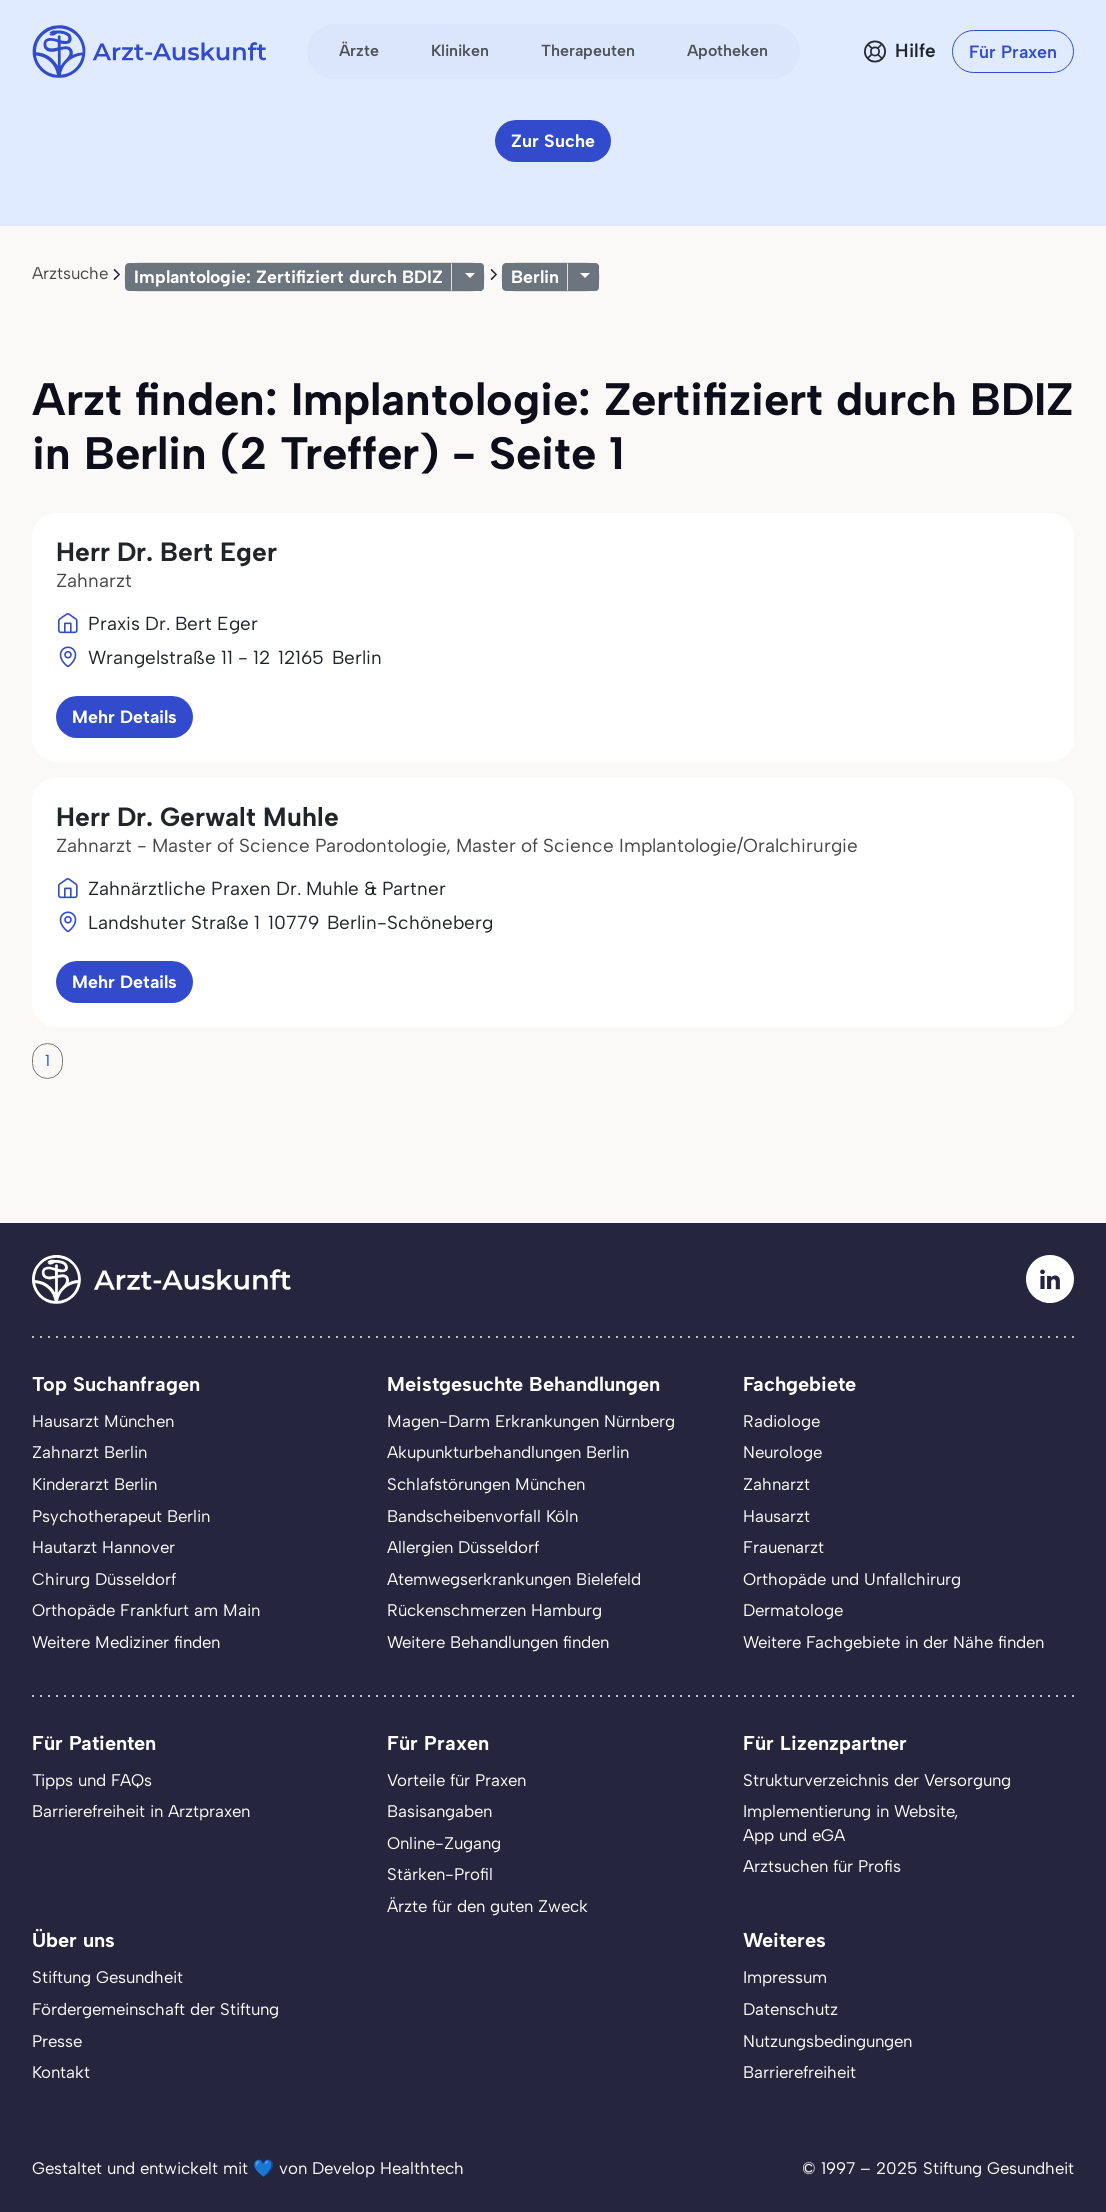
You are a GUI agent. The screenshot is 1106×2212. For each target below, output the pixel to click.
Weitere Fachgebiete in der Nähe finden (893, 1642)
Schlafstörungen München (486, 1484)
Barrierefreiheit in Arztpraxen (141, 1811)
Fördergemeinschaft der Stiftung (155, 2009)
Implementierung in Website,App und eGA (850, 1823)
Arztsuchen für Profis (822, 1866)
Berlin (535, 276)
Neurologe (782, 1452)
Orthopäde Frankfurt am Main (146, 1610)
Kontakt (61, 2072)
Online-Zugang (444, 1843)
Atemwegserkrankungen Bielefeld (514, 1579)
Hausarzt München (103, 1421)
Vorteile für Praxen (456, 1780)
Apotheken (727, 50)
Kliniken (460, 50)
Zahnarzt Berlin (89, 1452)
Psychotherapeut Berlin (121, 1516)
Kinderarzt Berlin (94, 1484)
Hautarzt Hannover (103, 1547)
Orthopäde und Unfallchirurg (852, 1579)
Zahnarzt (776, 1484)
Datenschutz (790, 2009)
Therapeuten (588, 50)
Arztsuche (70, 273)
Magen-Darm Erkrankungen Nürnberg (531, 1421)
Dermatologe (793, 1610)
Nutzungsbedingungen (827, 2041)
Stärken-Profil (440, 1874)
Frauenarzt (783, 1547)
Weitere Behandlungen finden (498, 1642)
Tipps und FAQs (92, 1780)
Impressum (785, 1977)
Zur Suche (553, 140)
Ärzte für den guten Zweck (487, 1906)
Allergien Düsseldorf (463, 1547)
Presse (57, 2041)
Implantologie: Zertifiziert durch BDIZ (288, 276)
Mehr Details (124, 716)
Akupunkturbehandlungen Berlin (508, 1452)
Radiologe (781, 1421)
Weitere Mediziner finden (126, 1642)
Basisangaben (439, 1811)
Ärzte (359, 50)
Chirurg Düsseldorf (104, 1579)
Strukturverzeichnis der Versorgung (877, 1780)
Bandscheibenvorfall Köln (482, 1516)
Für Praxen (1013, 51)
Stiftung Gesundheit (107, 1977)
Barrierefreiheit (799, 2072)
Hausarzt (776, 1516)
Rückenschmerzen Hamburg (494, 1610)
